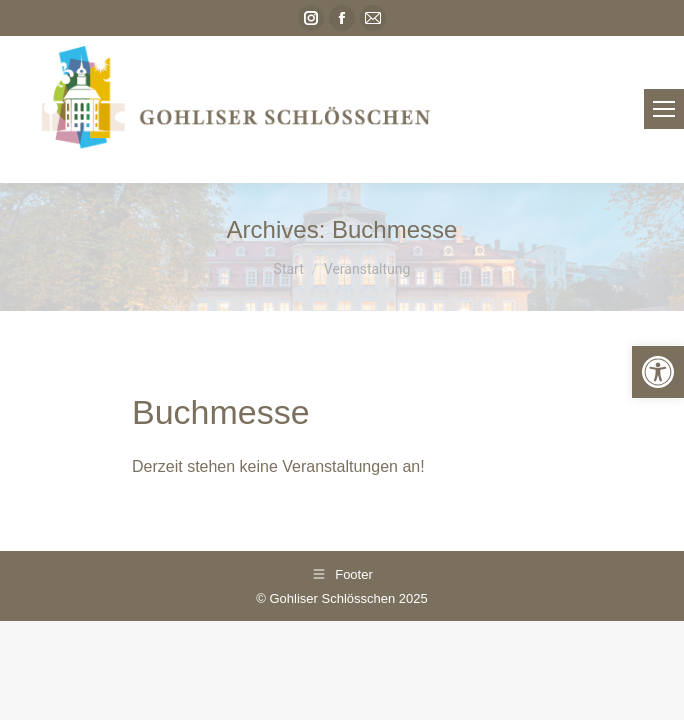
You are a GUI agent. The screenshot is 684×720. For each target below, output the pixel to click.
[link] (658, 372)
